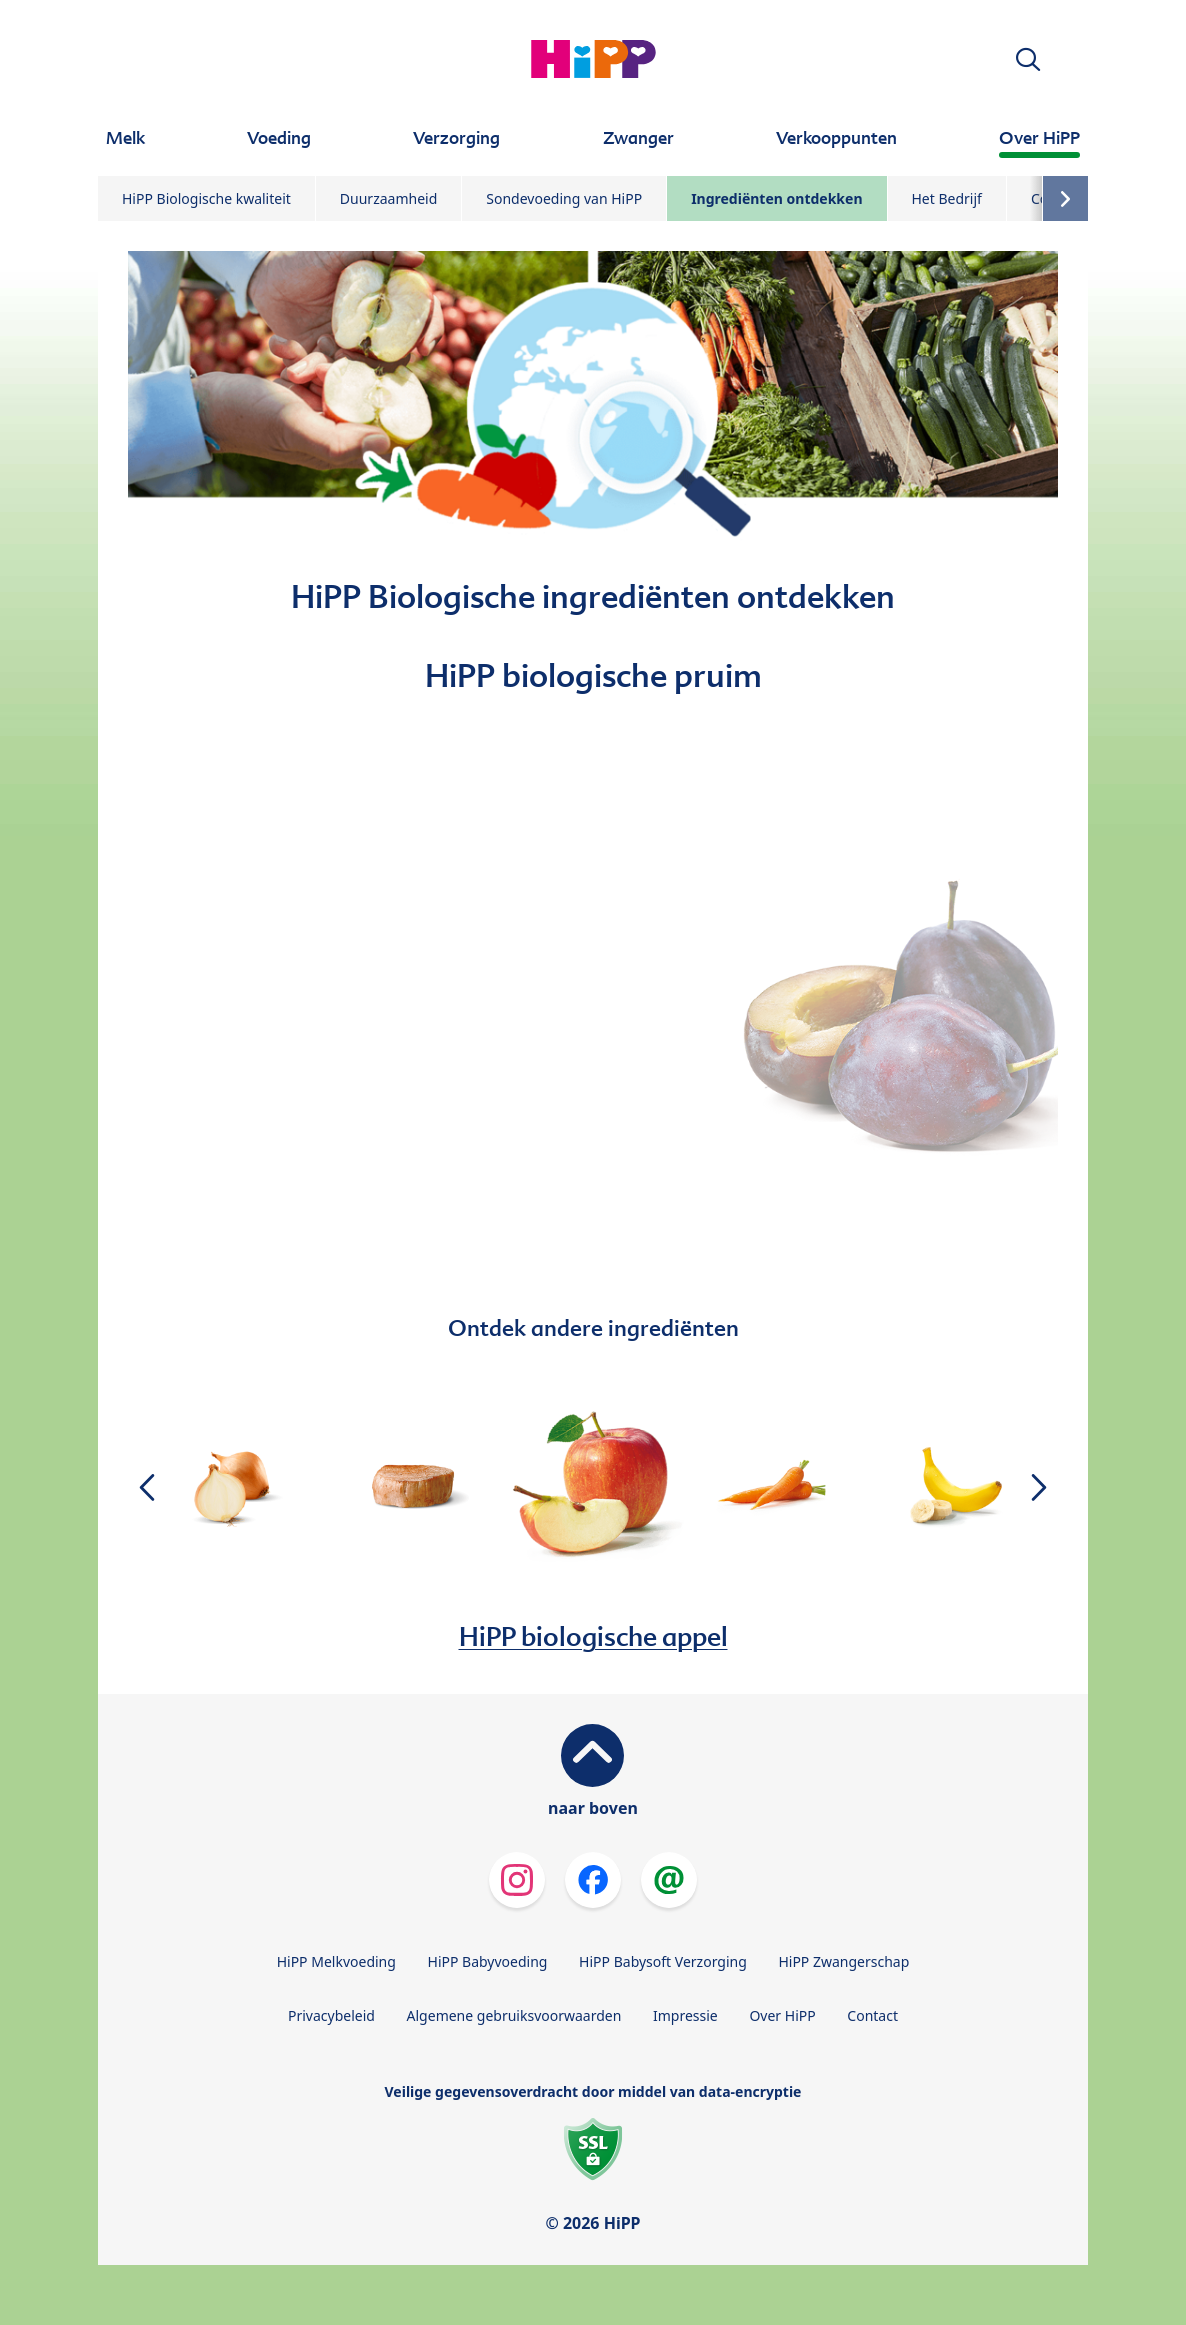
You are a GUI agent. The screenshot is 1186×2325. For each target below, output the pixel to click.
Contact (872, 2015)
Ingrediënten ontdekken (776, 198)
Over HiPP (782, 2015)
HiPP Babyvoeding (488, 1961)
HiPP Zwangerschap (843, 1961)
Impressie (685, 2015)
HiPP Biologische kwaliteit (206, 198)
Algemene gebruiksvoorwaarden (514, 2015)
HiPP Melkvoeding (336, 1961)
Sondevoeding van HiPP (564, 198)
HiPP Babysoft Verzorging (663, 1961)
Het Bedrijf (947, 198)
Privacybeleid (331, 2015)
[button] (1028, 59)
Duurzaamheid (388, 198)
